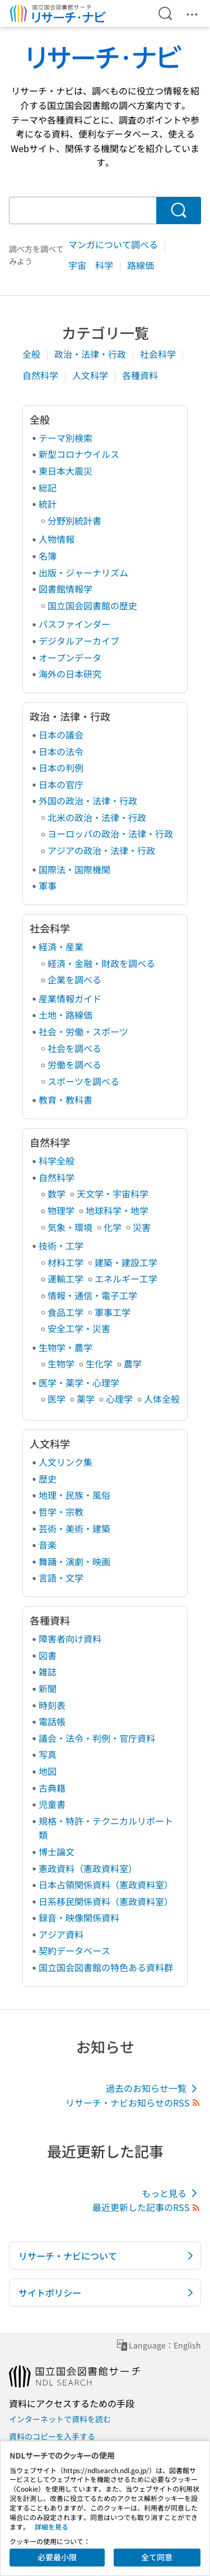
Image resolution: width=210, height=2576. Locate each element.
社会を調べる (74, 1048)
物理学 (61, 1210)
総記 (48, 487)
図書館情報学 (65, 588)
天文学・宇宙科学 (112, 1193)
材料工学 (65, 1262)
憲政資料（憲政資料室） (88, 1868)
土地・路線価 (65, 1014)
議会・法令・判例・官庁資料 (97, 1738)
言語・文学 (61, 1577)
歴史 (48, 1478)
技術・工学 (61, 1245)
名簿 (48, 555)
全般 (32, 354)
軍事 (48, 885)
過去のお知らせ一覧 (153, 2088)
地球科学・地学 (117, 1210)
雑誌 (48, 1671)
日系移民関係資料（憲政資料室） (106, 1901)
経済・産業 (61, 946)
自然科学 (41, 375)
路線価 (140, 265)
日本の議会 (61, 734)
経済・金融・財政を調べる (101, 963)
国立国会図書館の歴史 (92, 605)
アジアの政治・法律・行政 (101, 850)
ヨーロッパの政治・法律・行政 (110, 833)
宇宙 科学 (91, 265)
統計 (48, 503)
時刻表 (52, 1705)
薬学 (86, 1398)
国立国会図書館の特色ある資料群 (106, 1967)
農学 (133, 1363)
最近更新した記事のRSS (146, 2207)
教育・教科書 (65, 1099)
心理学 (119, 1398)
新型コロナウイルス (79, 454)
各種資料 (140, 375)
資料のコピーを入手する (52, 2436)
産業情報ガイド (70, 998)
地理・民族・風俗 (74, 1495)
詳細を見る (51, 2526)
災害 (142, 1227)
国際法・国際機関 (74, 869)
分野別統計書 (74, 520)
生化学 (99, 1363)
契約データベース (74, 1950)
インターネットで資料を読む (60, 2419)
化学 (113, 1227)
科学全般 (56, 1160)
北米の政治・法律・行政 (97, 817)
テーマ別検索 (65, 437)
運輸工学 (65, 1278)
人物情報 (56, 539)
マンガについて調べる (114, 244)
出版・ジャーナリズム (83, 572)
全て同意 (156, 2557)
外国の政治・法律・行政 (88, 800)
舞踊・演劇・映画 (74, 1561)
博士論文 (56, 1851)
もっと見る (171, 2193)
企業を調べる (74, 979)
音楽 (48, 1544)
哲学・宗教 (61, 1511)
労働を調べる (74, 1064)
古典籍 (52, 1787)
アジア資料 (61, 1934)
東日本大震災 (65, 470)
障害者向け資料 (70, 1638)
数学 (57, 1193)
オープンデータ (70, 657)
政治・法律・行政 (91, 354)
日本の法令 (61, 751)
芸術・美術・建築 (74, 1528)
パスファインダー (74, 624)
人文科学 (91, 375)
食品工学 (65, 1312)
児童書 (52, 1804)
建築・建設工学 (126, 1262)
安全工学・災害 (79, 1328)
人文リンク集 (65, 1462)
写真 (48, 1754)
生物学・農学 (65, 1347)
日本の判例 (61, 767)
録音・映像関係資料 (79, 1917)
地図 (48, 1771)
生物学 (61, 1363)
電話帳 (52, 1721)
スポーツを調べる (83, 1081)
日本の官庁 (61, 784)
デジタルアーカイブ (79, 640)
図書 (48, 1655)
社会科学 (159, 354)
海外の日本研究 (70, 673)
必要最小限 (57, 2557)
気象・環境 (70, 1227)
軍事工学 (112, 1312)
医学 (57, 1398)
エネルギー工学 (126, 1278)
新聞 (48, 1688)
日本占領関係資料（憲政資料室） (106, 1884)
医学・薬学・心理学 (79, 1382)
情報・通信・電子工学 (92, 1295)
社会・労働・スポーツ (83, 1031)
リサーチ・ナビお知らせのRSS (133, 2102)
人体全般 (162, 1398)
